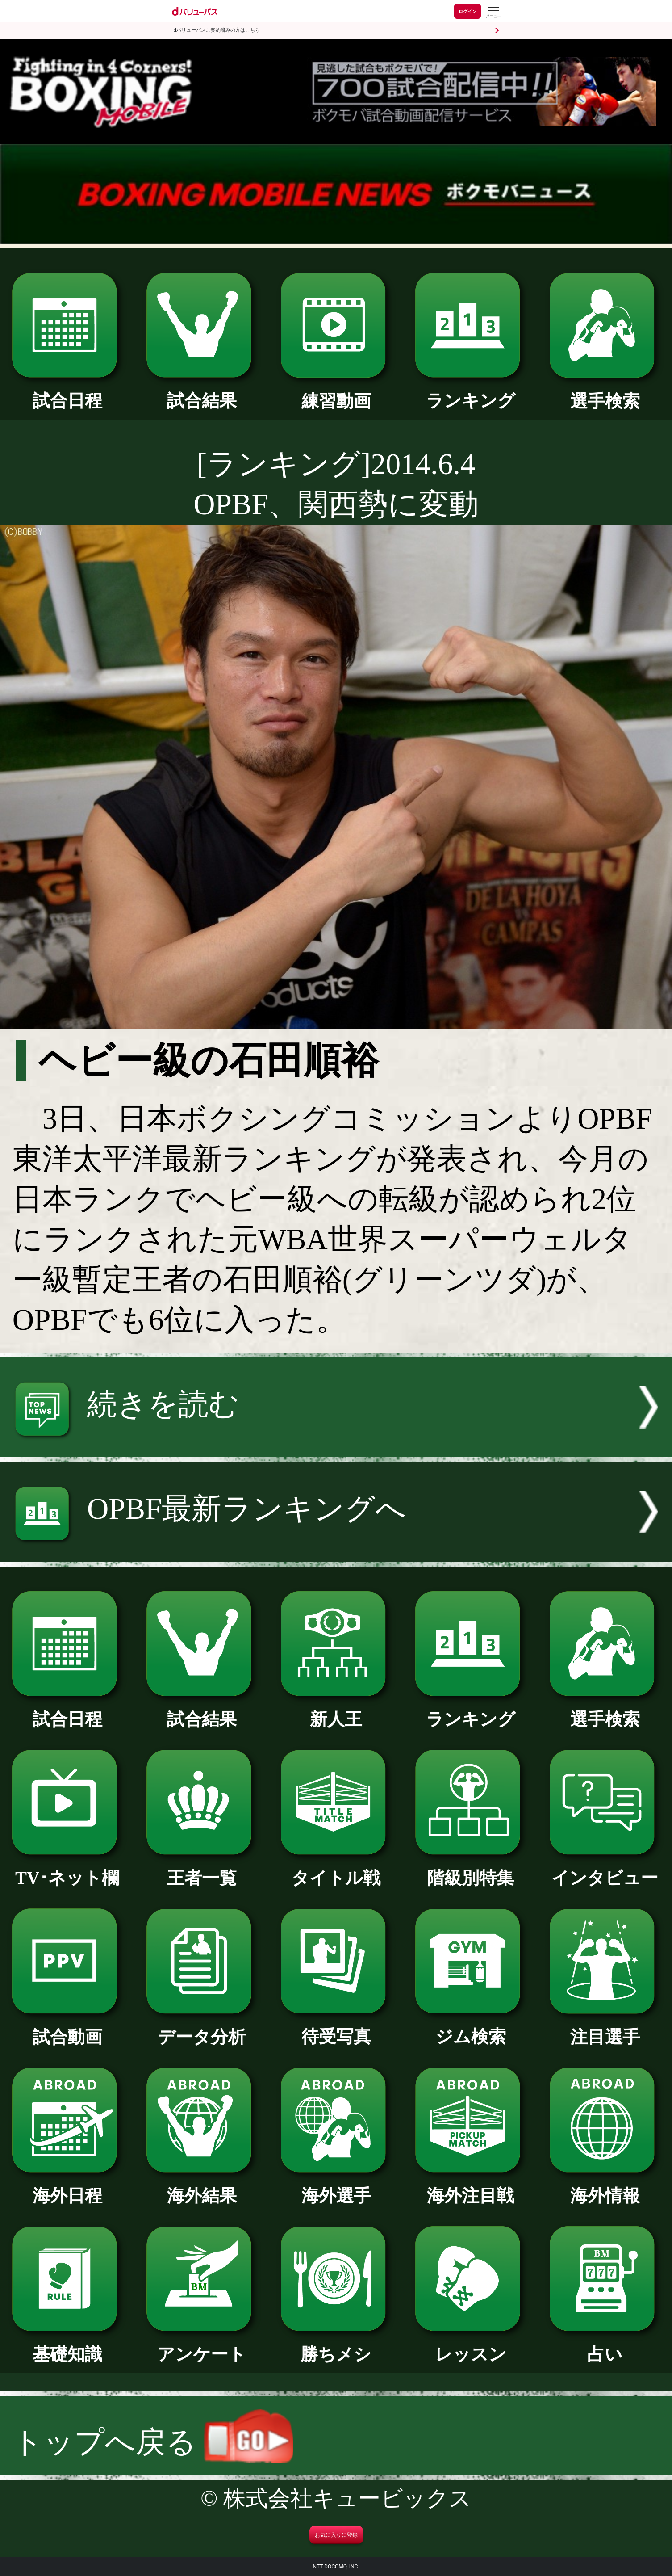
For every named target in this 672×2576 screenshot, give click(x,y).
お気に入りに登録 (336, 2535)
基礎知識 (67, 2345)
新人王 (336, 1710)
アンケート (202, 2345)
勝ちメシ (336, 2345)
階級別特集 (470, 1868)
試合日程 (67, 391)
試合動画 (67, 2028)
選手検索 (605, 392)
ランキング (470, 391)
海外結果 (202, 2186)
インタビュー (605, 1868)
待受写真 (336, 2027)
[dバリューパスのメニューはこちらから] (493, 12)
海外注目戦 (470, 2186)
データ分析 (202, 2028)
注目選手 (605, 2028)
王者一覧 (202, 1868)
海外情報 (605, 2186)
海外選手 (336, 2186)
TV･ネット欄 (67, 1868)
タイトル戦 (336, 1868)
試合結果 (202, 391)
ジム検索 (470, 2027)
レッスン (470, 2345)
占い (605, 2345)
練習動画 (336, 392)
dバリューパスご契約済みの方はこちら (217, 30)
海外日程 (67, 2186)
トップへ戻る (153, 2441)
